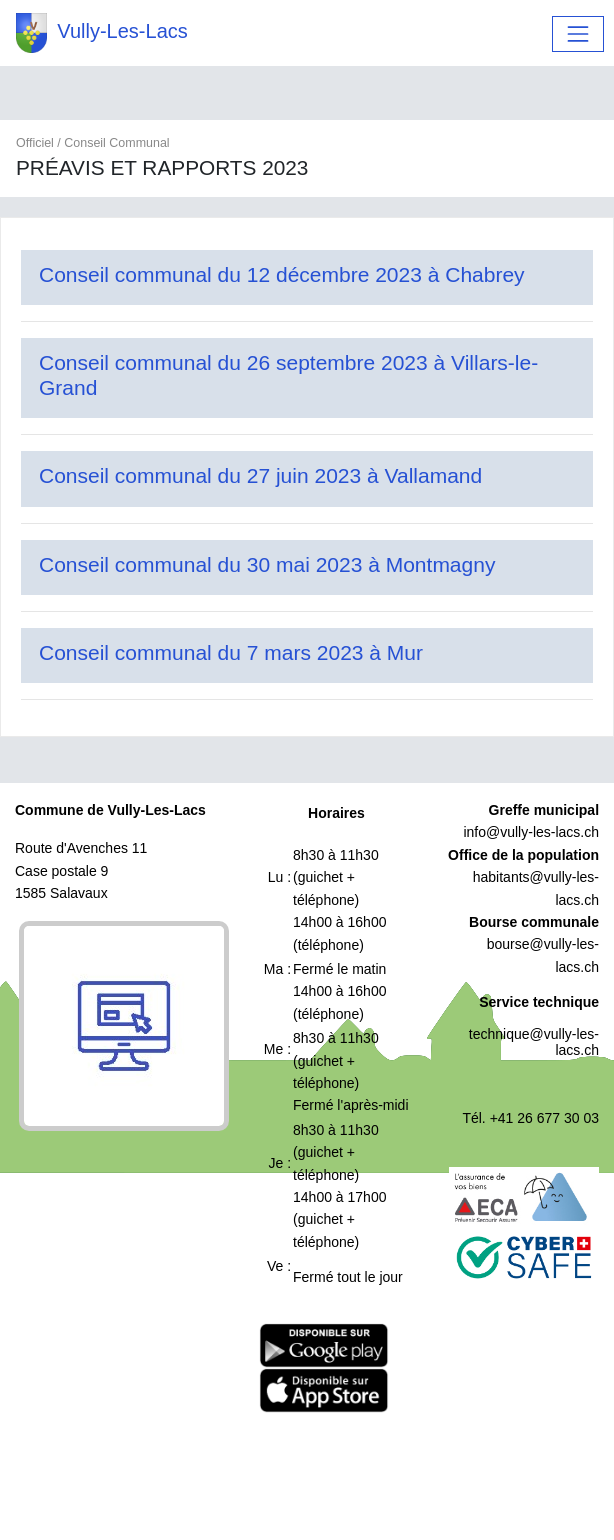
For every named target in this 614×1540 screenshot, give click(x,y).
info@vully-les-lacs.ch (531, 832)
